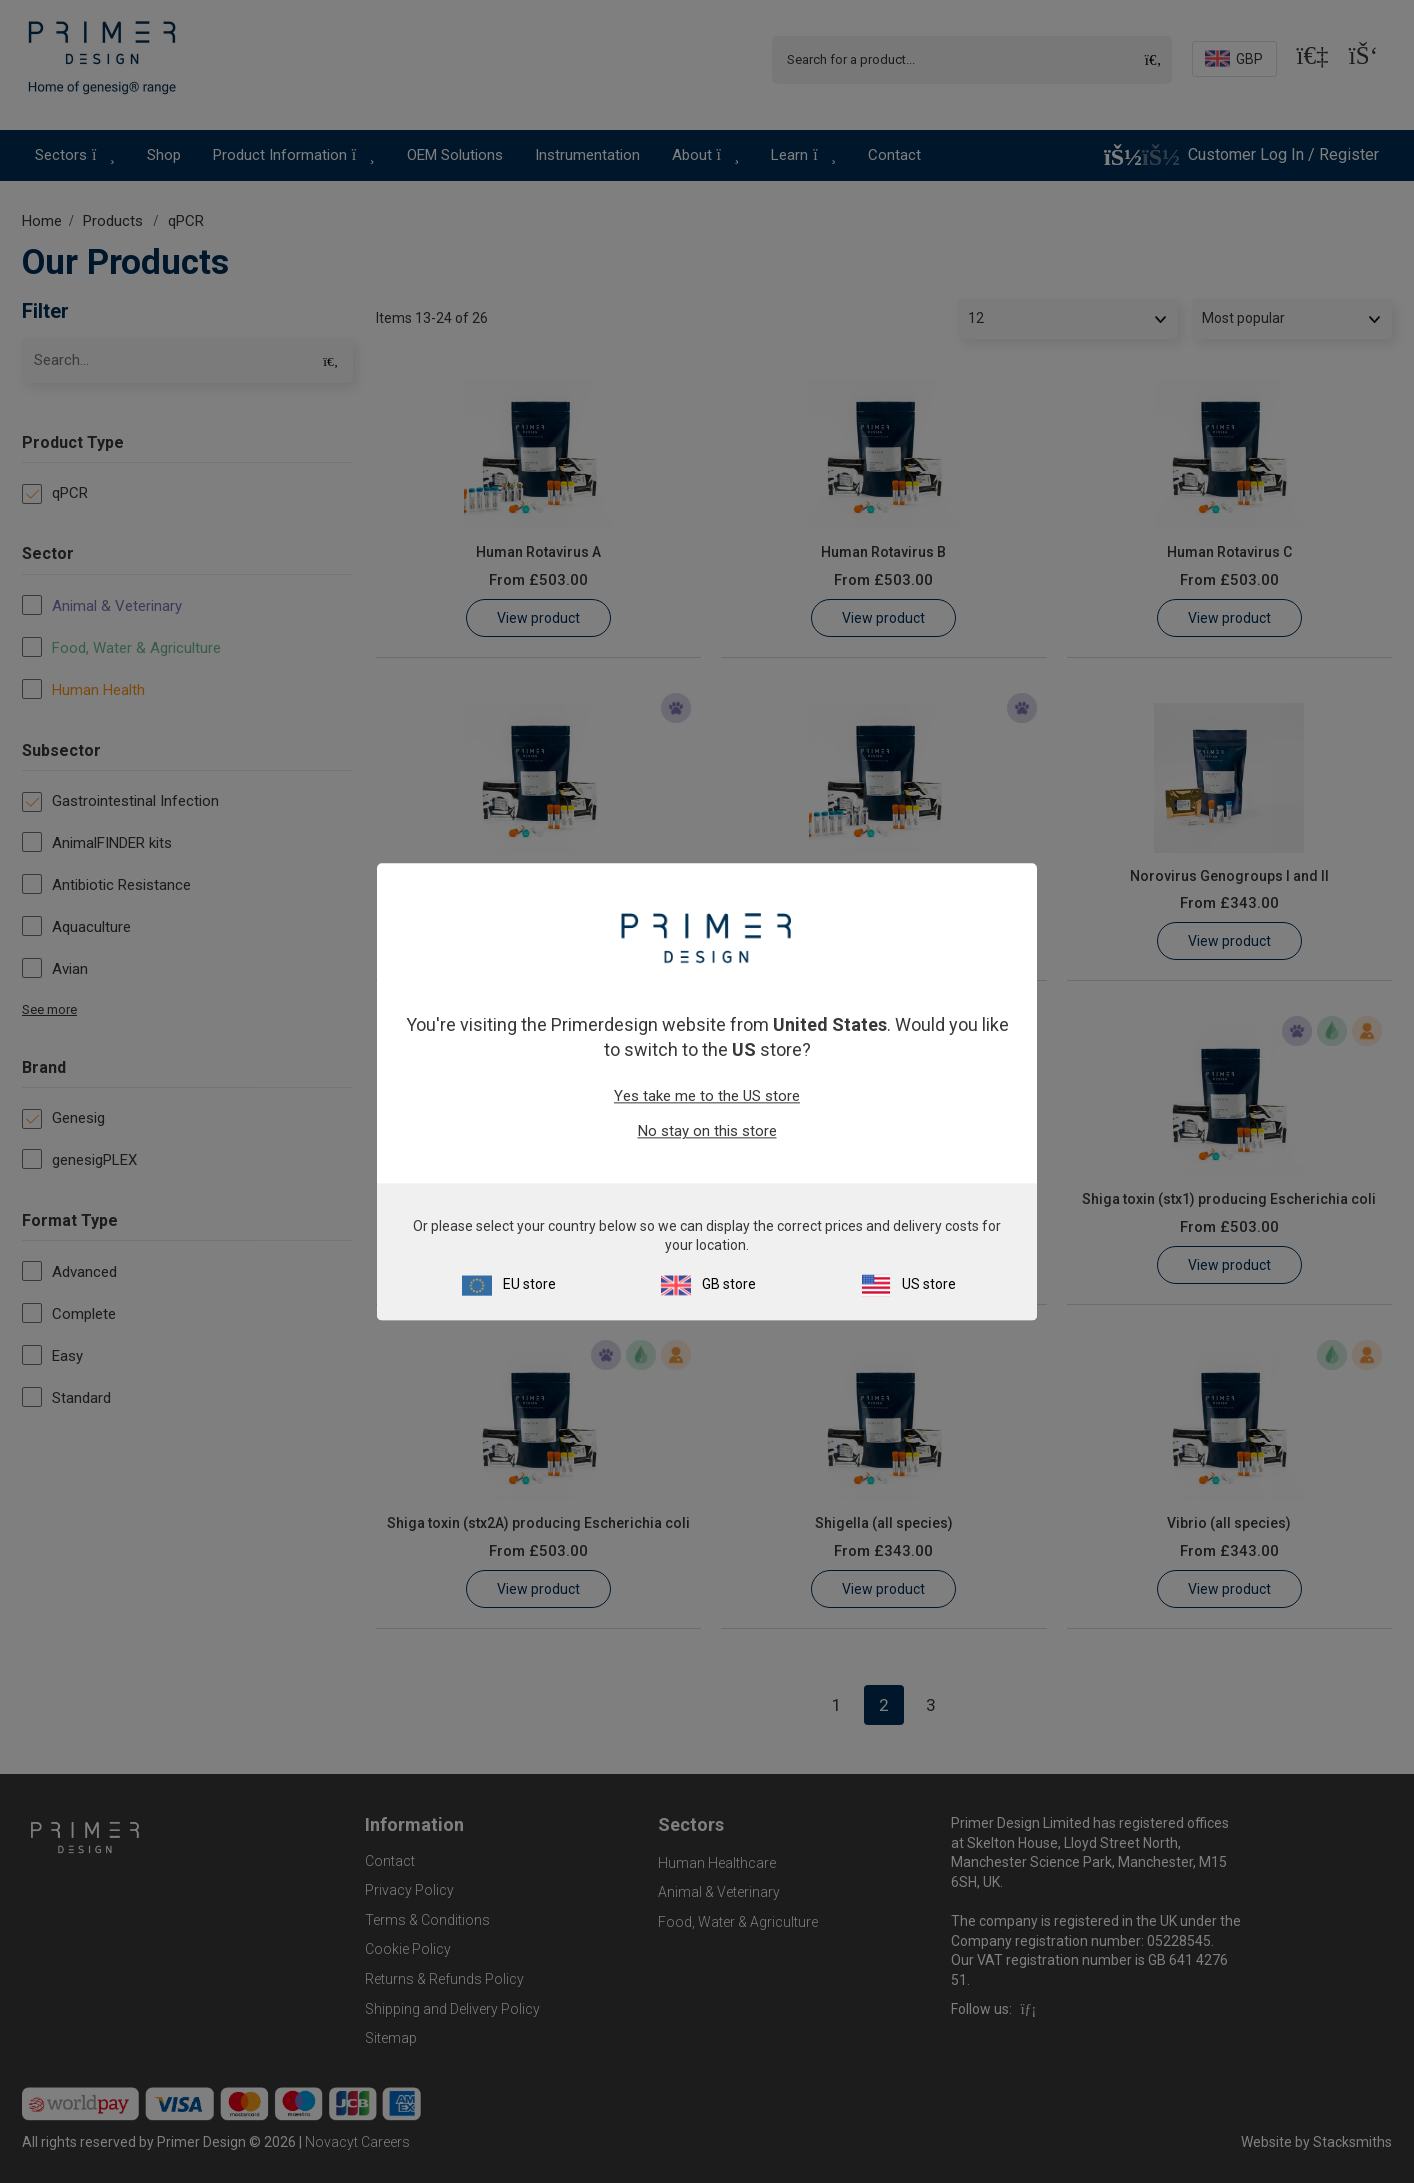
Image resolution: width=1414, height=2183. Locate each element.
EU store (529, 1284)
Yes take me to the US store (707, 1097)
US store (929, 1284)
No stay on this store (707, 1132)
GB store (729, 1284)
